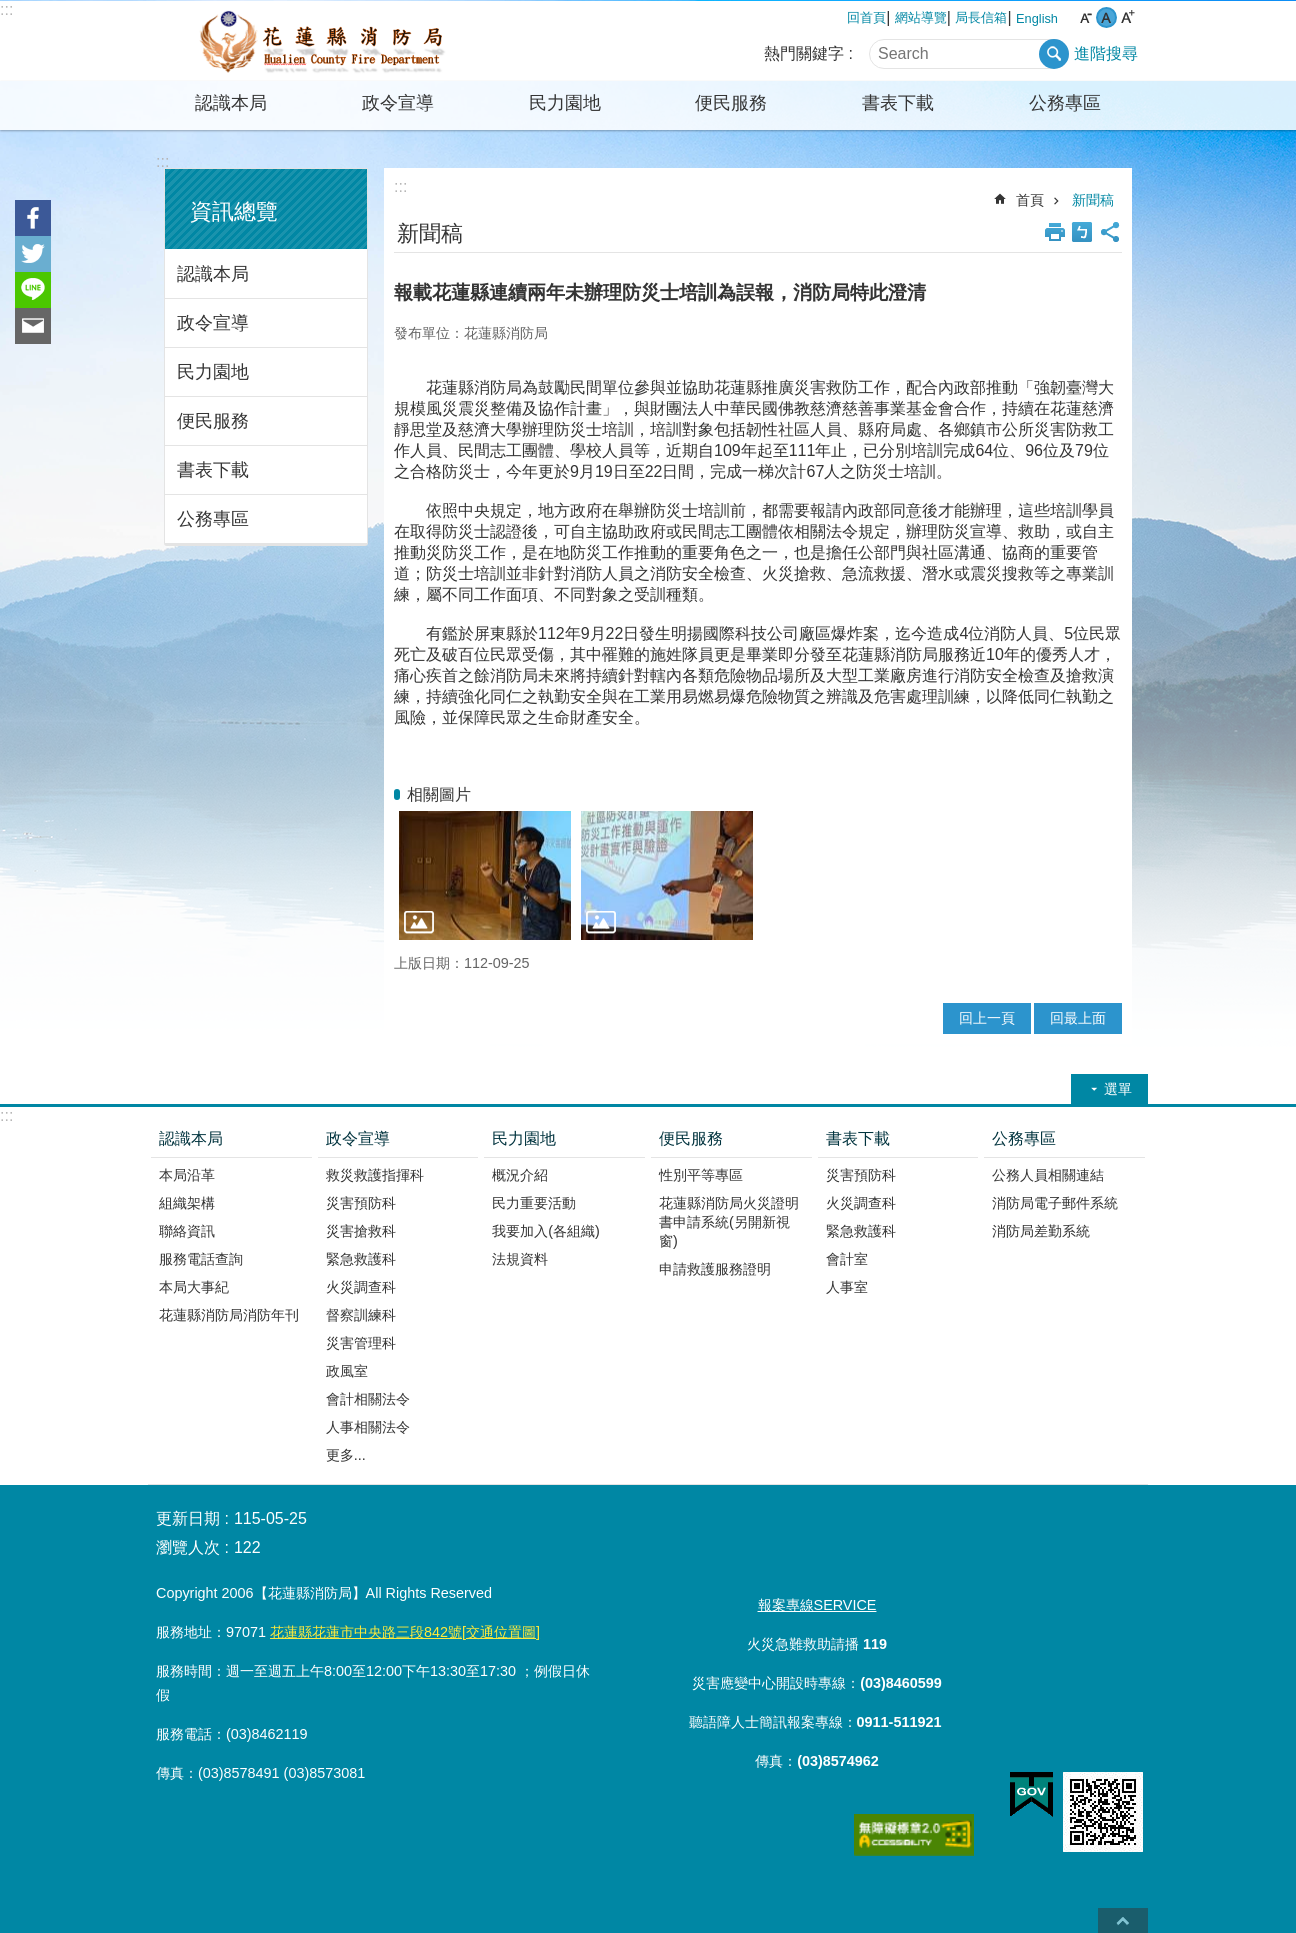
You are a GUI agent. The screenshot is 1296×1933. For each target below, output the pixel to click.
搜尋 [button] (1054, 54)
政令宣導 (398, 103)
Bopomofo (1082, 232)
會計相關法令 (368, 1399)
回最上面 (1078, 1018)
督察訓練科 (361, 1315)
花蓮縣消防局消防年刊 (229, 1315)
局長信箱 (981, 17)
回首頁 (866, 17)
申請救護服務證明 (715, 1269)
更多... (346, 1455)
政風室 (347, 1371)
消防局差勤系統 (1041, 1231)
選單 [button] (1118, 1089)
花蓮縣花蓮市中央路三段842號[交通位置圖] (405, 1632)
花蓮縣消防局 (323, 41)
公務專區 (1065, 103)
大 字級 (1127, 17)
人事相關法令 (368, 1427)
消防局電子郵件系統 (1055, 1203)
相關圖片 (439, 794)
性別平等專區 (701, 1175)
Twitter (33, 254)
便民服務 (731, 103)
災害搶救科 (361, 1231)
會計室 (847, 1259)
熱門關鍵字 (804, 53)
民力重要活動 (534, 1203)
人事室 (847, 1287)
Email (33, 326)
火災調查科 (361, 1287)
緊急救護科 (361, 1259)
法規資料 (520, 1259)
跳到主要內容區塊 (10, 10)
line (33, 290)
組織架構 (187, 1203)
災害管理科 (361, 1343)
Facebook (33, 218)
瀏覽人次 (188, 1547)
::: (6, 9)
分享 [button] (1110, 232)
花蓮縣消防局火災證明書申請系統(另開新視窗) (729, 1222)
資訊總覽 (234, 211)
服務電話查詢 (201, 1259)
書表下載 (898, 103)
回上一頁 (987, 1018)
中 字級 (1106, 17)
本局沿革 (187, 1175)
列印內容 (1055, 232)
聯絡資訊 (187, 1231)
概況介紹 (520, 1175)
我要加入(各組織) (546, 1231)
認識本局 (231, 103)
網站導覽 (921, 17)
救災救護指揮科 (375, 1175)
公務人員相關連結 (1048, 1175)
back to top (1123, 1920)
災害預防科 (361, 1203)
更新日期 (188, 1518)
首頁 (1030, 200)
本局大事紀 (194, 1287)
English (1037, 18)
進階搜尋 (1106, 53)
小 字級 (1085, 17)
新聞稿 (1093, 200)
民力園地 (565, 103)
